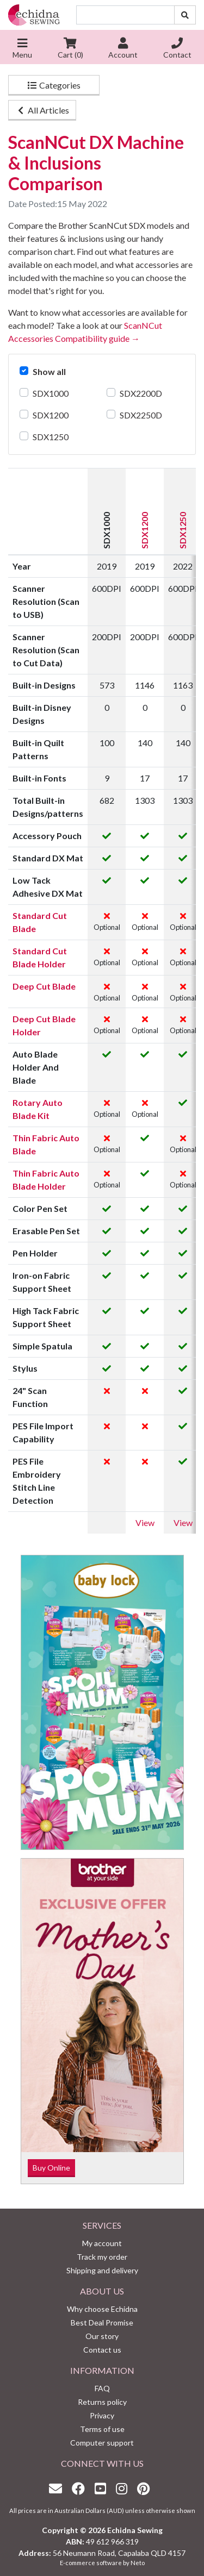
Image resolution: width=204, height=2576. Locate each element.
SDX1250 (51, 437)
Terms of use (102, 2429)
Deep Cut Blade (44, 986)
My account (102, 2243)
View (144, 1522)
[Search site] (185, 14)
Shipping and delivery (102, 2270)
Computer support (102, 2442)
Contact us (102, 2349)
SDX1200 (51, 415)
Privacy (102, 2415)
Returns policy (102, 2401)
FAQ (102, 2388)
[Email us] (58, 2488)
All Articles (42, 110)
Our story (102, 2336)
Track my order (102, 2256)
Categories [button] (54, 85)
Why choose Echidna (102, 2309)
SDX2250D (141, 415)
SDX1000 (51, 393)
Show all (49, 371)
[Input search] (125, 14)
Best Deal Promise (102, 2322)
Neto (138, 2562)
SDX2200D (141, 393)
